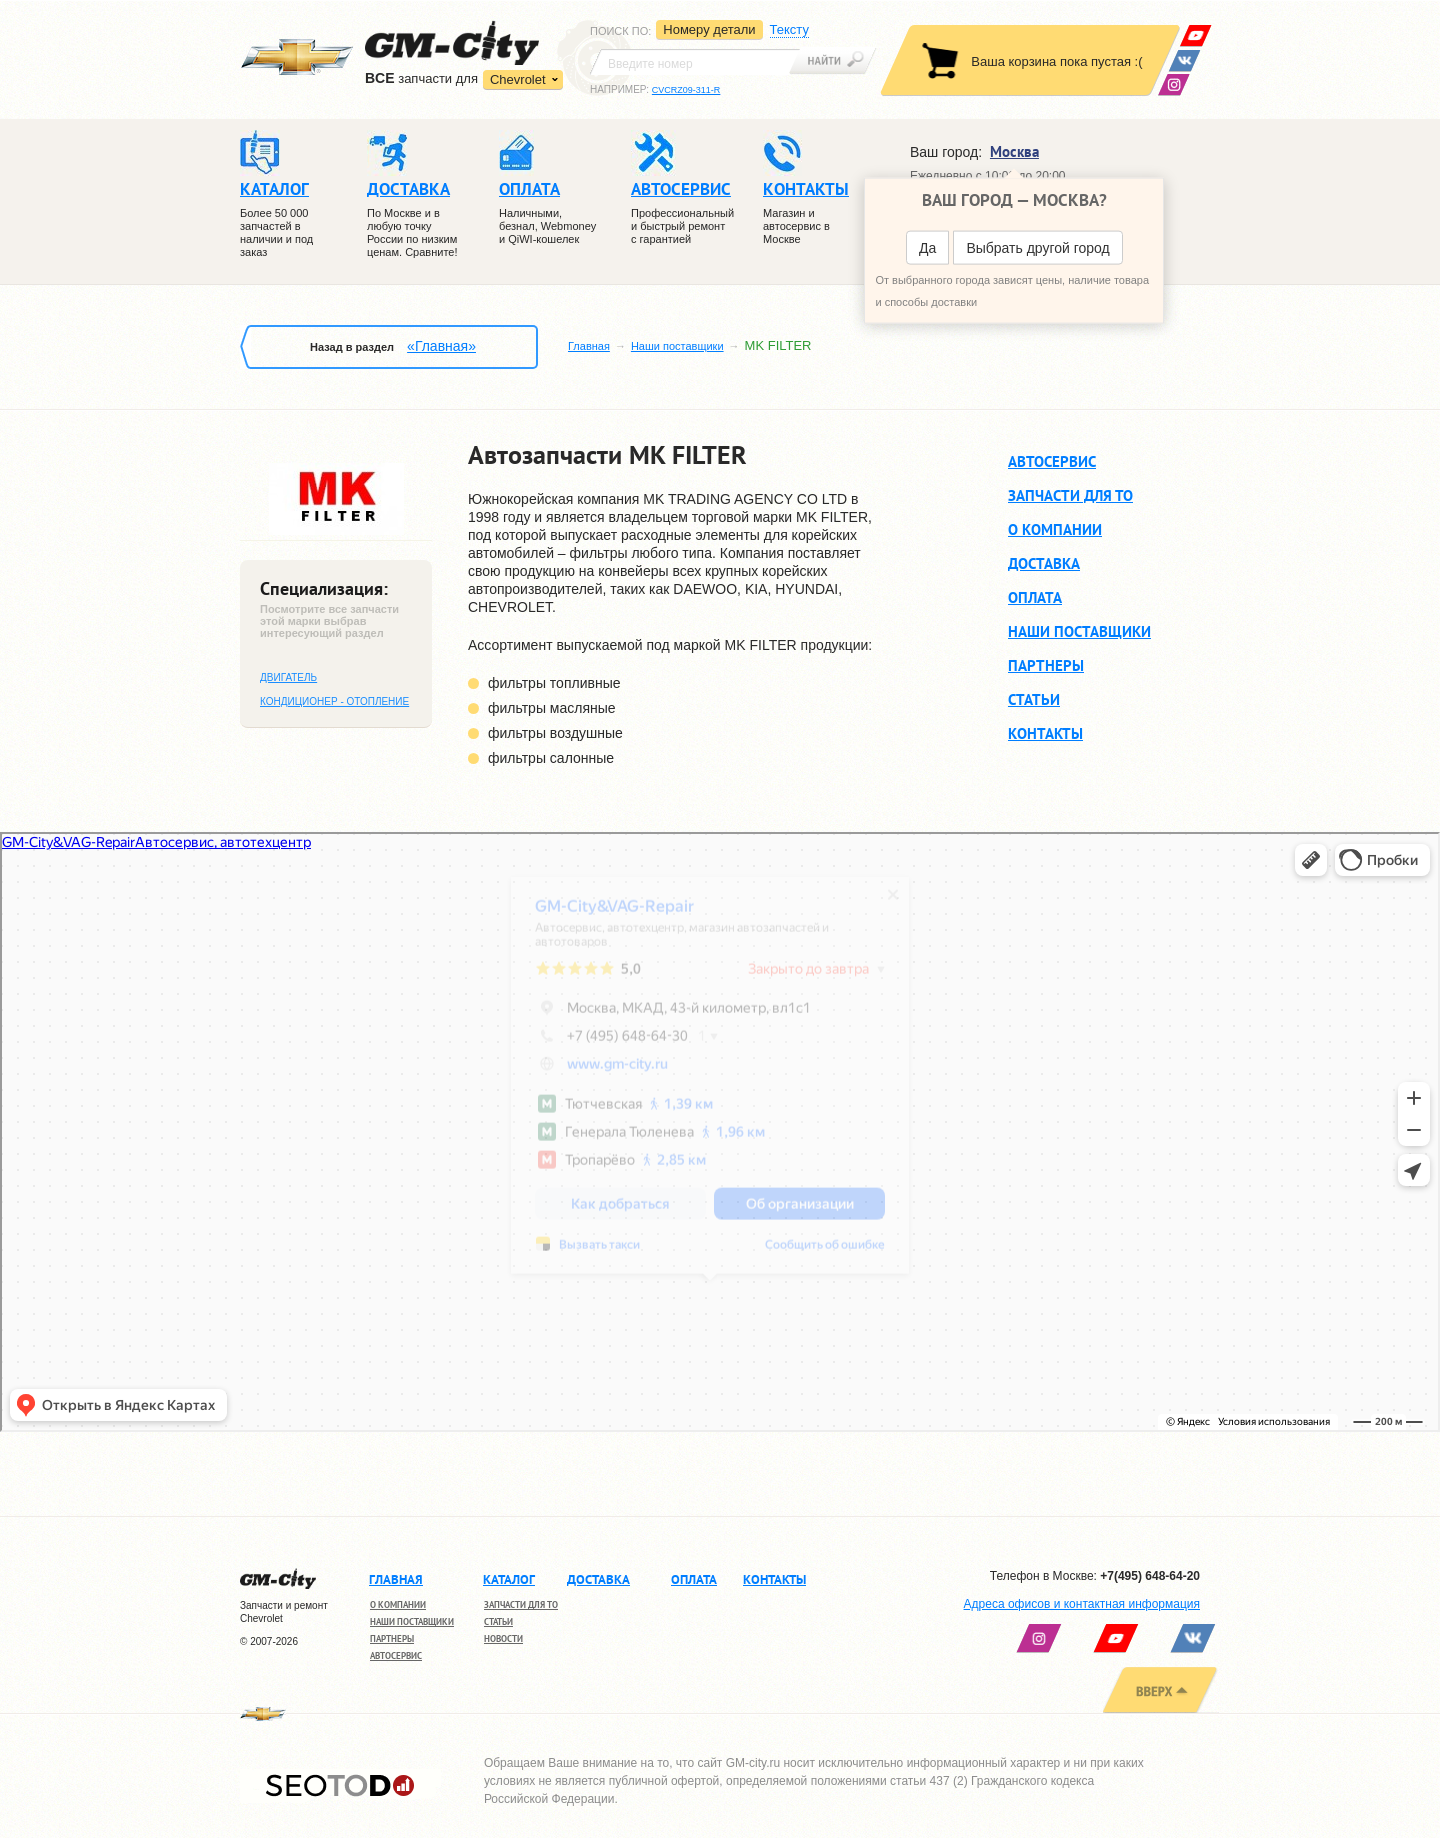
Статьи (1034, 699)
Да (927, 248)
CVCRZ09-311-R (686, 90)
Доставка (1044, 563)
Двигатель (288, 677)
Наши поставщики (677, 346)
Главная (589, 346)
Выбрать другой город (1037, 248)
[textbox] (695, 62)
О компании (1055, 529)
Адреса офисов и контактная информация (1082, 1604)
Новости (503, 1638)
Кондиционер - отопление (334, 701)
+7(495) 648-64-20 (1150, 1576)
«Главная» (441, 346)
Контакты (1045, 733)
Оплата (1035, 597)
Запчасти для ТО (1070, 495)
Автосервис (1052, 461)
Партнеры (1046, 665)
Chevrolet (518, 79)
